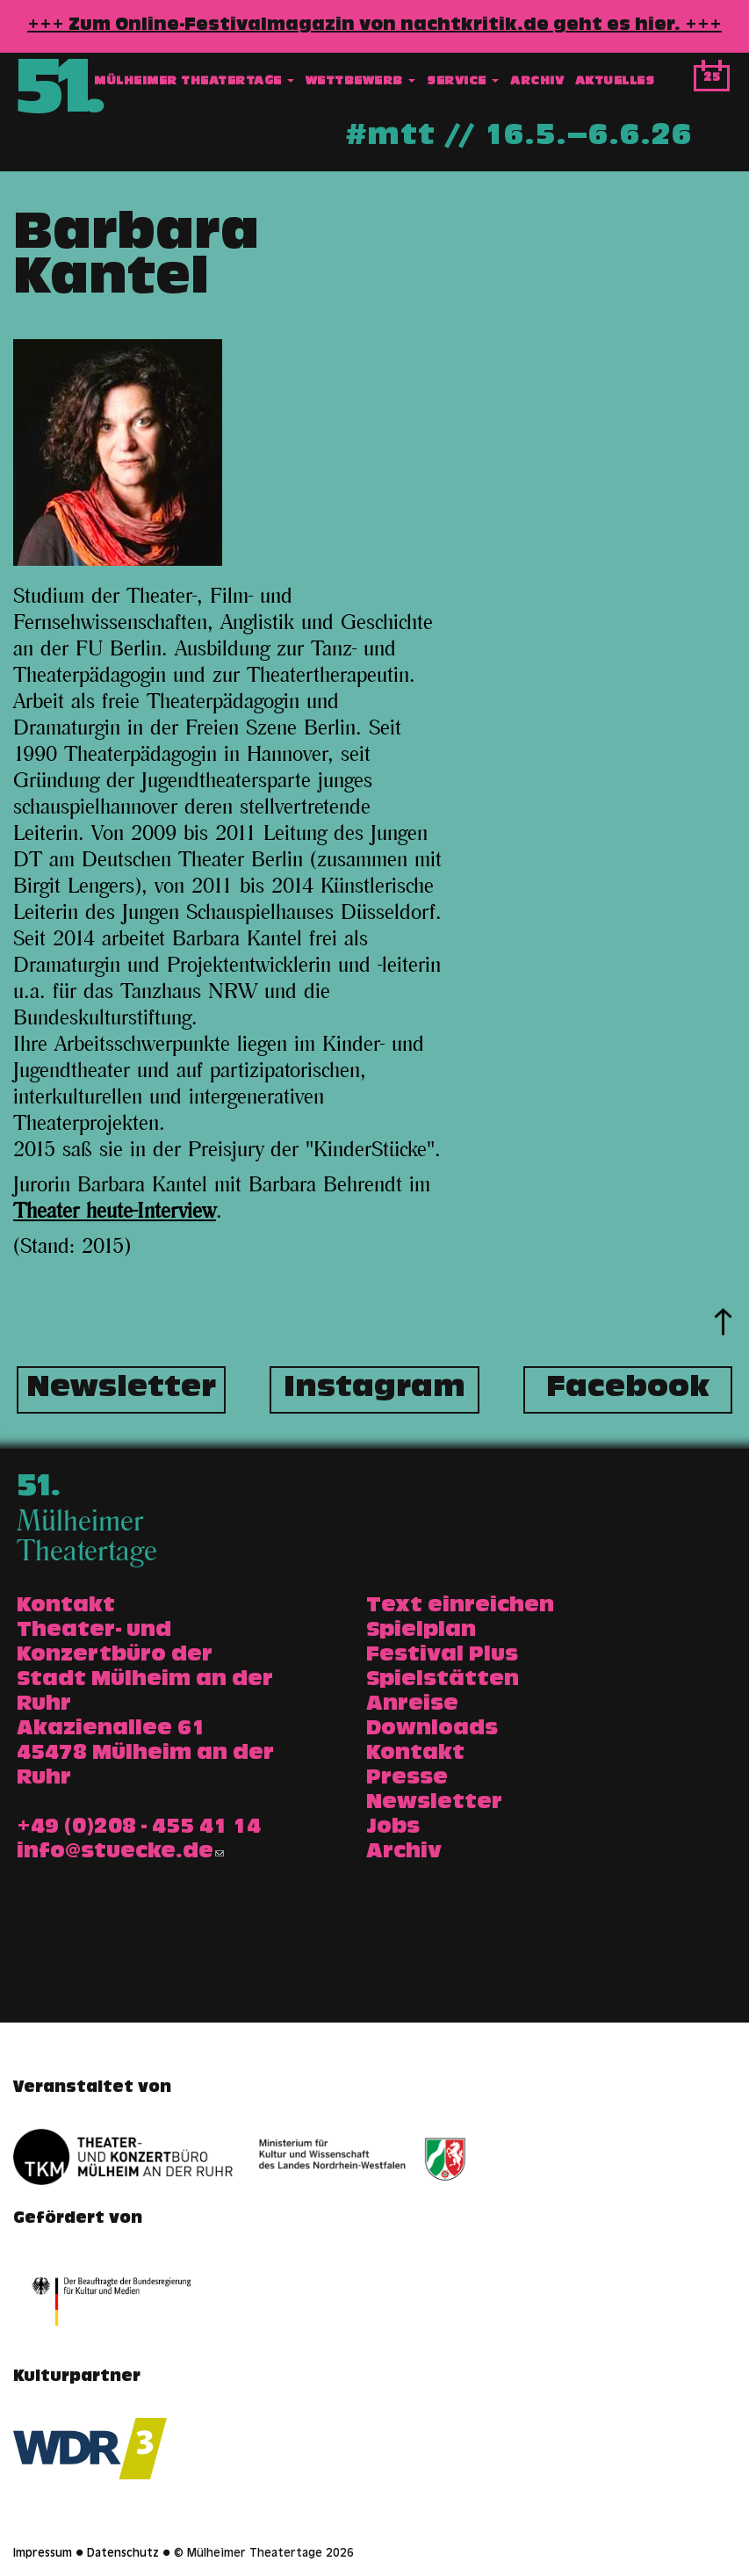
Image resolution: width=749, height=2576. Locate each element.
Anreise (412, 1705)
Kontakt (415, 1754)
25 (711, 78)
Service (463, 82)
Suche (675, 82)
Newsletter (121, 1390)
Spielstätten (442, 1680)
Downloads (432, 1729)
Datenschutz (123, 2554)
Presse (407, 1779)
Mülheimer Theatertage (194, 82)
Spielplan (421, 1631)
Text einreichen (460, 1606)
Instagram (374, 1390)
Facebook (627, 1390)
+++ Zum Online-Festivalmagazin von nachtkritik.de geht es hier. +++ (374, 26)
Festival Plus (442, 1656)
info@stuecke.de (120, 1852)
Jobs (393, 1828)
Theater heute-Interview (114, 1211)
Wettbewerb (361, 82)
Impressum (42, 2554)
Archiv (537, 82)
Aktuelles (615, 82)
